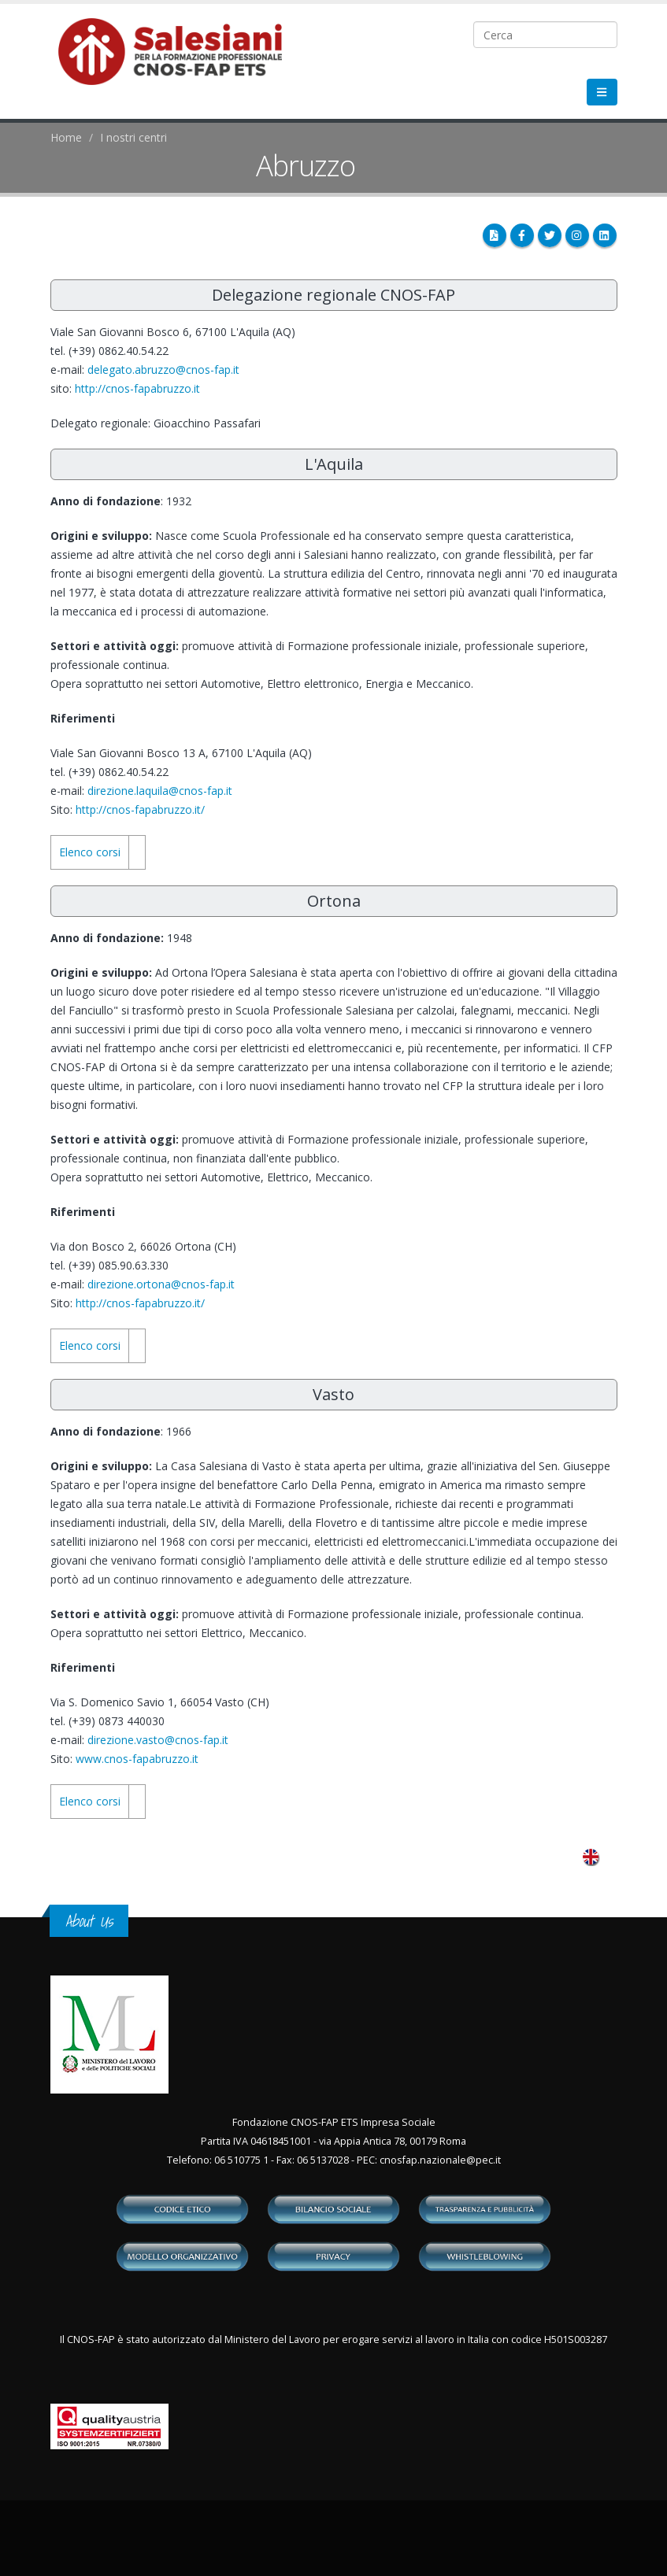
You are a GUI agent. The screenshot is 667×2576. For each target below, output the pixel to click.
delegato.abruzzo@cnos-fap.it (163, 369)
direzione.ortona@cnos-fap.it (161, 1284)
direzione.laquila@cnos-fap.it (159, 790)
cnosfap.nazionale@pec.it (440, 2160)
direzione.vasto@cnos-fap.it (157, 1739)
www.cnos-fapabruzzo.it (137, 1758)
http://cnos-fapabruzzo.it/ (140, 809)
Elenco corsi (89, 851)
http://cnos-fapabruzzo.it (137, 388)
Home (66, 137)
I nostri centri (133, 137)
